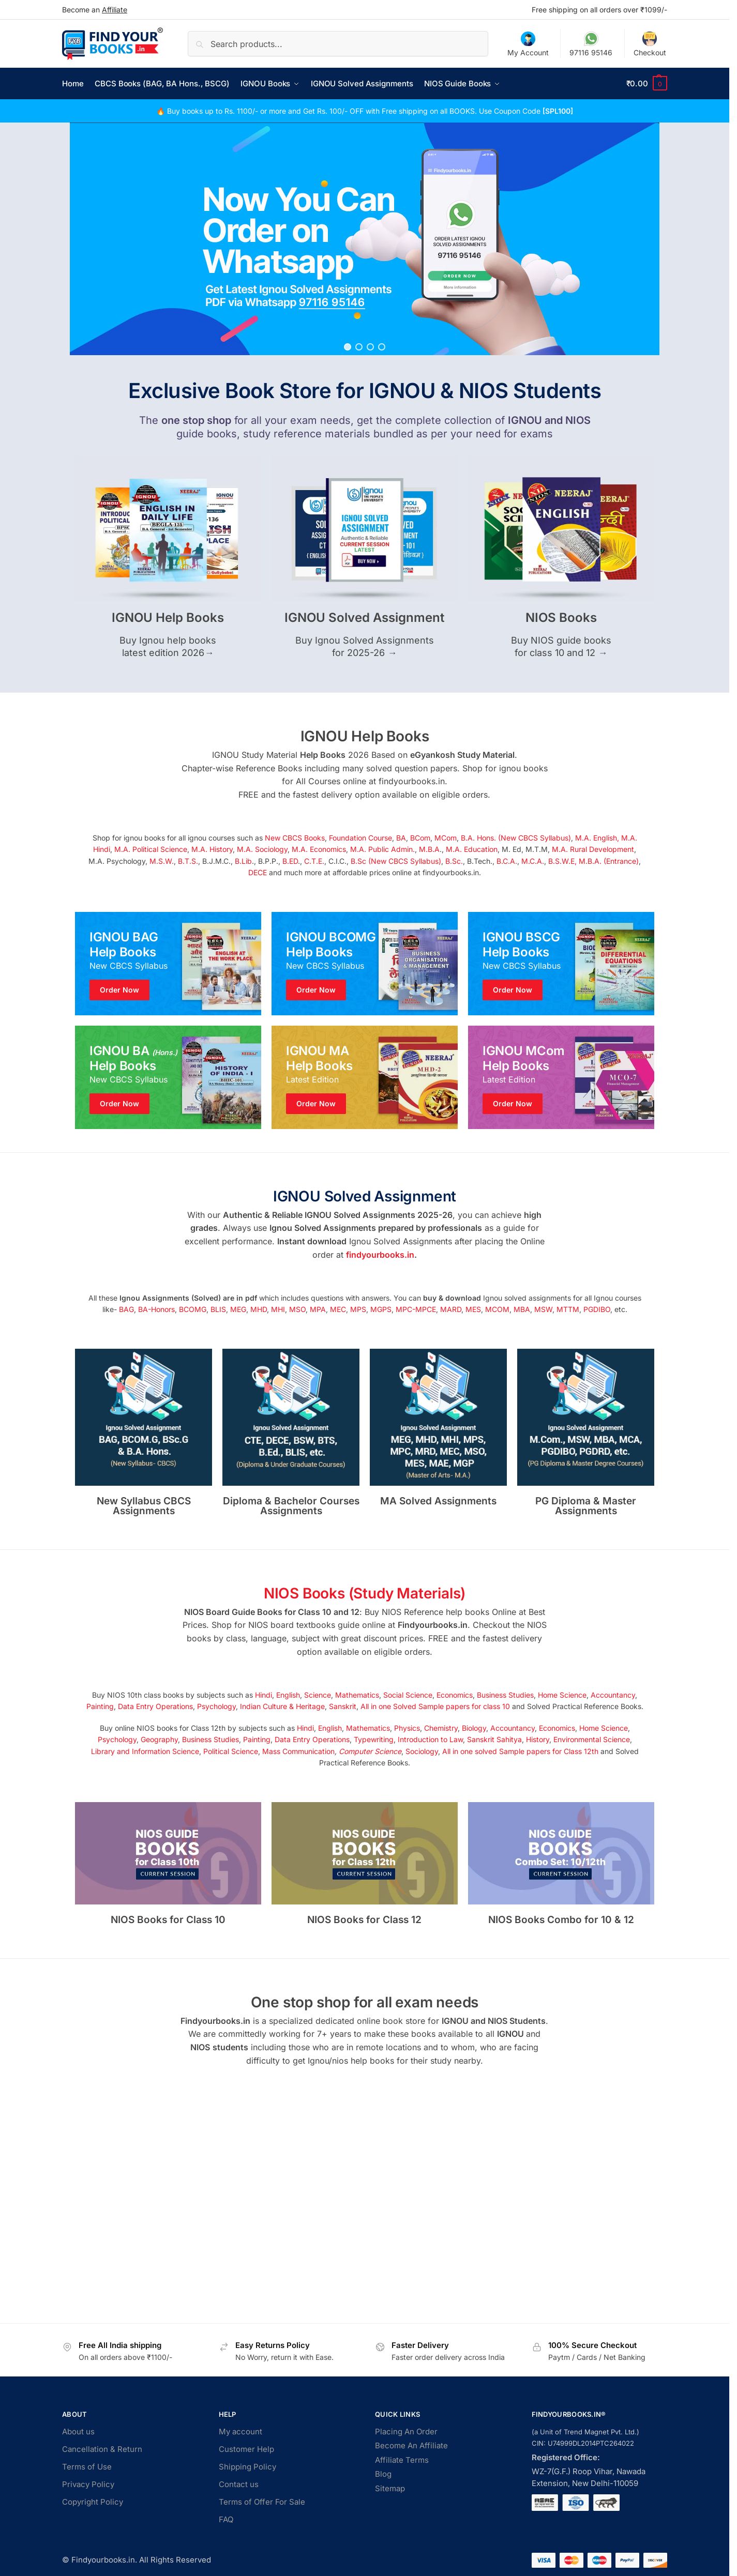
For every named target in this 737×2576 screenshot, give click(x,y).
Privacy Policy (88, 2484)
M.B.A (429, 849)
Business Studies (505, 1694)
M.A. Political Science (150, 849)
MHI (278, 1309)
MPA (318, 1309)
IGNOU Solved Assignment (364, 617)
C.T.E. (314, 861)
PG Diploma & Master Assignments (585, 1506)
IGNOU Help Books (168, 617)
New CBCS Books (295, 837)
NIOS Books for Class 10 (168, 1920)
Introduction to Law (430, 1739)
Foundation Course (360, 837)
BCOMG (192, 1309)
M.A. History (212, 849)
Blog (383, 2474)
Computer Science (370, 1751)
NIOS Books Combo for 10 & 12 (561, 1920)
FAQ (226, 2519)
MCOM (497, 1309)
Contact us (239, 2484)
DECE (257, 872)
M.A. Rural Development (593, 849)
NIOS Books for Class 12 (364, 1920)
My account (240, 2431)
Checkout (650, 44)
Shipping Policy (247, 2467)
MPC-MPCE (416, 1309)
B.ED (290, 861)
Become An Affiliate (411, 2445)
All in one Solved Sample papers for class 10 (435, 1706)
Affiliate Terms (402, 2460)
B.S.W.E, (562, 861)
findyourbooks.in (380, 1254)
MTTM (567, 1309)
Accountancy (613, 1694)
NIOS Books (561, 617)
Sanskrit (342, 1706)
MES (473, 1309)
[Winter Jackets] (561, 963)
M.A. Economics (319, 849)
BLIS (218, 1309)
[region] (364, 239)
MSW (543, 1309)
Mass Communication (298, 1751)
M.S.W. (161, 861)
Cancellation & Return (102, 2449)
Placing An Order (406, 2431)
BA (401, 837)
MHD (258, 1309)
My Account (528, 44)
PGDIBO (596, 1309)
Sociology (421, 1751)
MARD (450, 1309)
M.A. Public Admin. (382, 849)
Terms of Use (87, 2467)
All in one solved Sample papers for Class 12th (520, 1751)
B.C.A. (507, 861)
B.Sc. (454, 861)
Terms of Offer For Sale (262, 2502)
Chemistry (441, 1728)
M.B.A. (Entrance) (609, 861)
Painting (100, 1706)
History (537, 1739)
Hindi (263, 1694)
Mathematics (357, 1694)
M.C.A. (532, 861)
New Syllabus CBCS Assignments (144, 1506)
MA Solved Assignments (438, 1501)
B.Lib (243, 861)
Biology (474, 1728)
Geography (159, 1739)
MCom (445, 837)
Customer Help (246, 2449)
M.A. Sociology (262, 849)
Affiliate (114, 9)
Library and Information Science (145, 1751)
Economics (455, 1694)
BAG (126, 1309)
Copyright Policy (92, 2502)
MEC (338, 1309)
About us (78, 2431)
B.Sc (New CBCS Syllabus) (396, 861)
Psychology (216, 1706)
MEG (238, 1309)
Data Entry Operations (155, 1706)
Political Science (230, 1751)
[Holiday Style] (365, 963)
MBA (522, 1309)
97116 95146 (590, 44)
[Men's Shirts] (168, 963)
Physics (407, 1728)
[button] (646, 83)
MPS (358, 1309)
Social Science (407, 1694)
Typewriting (374, 1739)
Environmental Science (591, 1739)
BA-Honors (156, 1309)
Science (317, 1694)
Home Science (562, 1694)
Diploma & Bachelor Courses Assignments (291, 1506)
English (288, 1694)
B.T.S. (188, 861)
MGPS (381, 1309)
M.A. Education (472, 849)
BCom (420, 837)
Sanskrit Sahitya (494, 1739)
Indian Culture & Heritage (282, 1706)
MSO (297, 1309)
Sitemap (390, 2488)
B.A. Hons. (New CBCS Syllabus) (516, 837)
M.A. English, (597, 837)
